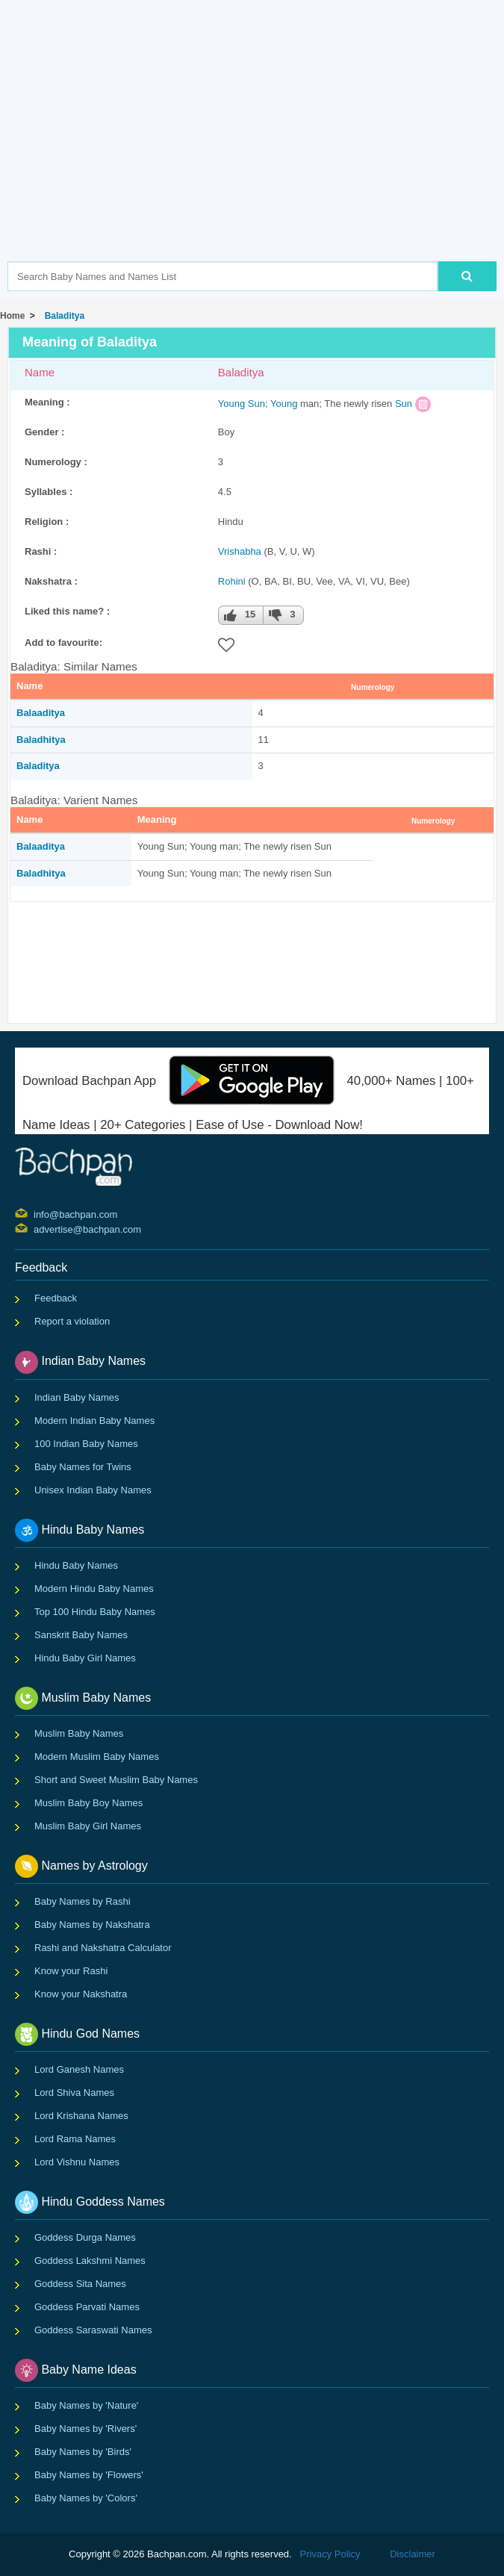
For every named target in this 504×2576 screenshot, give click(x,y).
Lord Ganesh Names (79, 2069)
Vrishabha (239, 551)
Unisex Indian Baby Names (93, 1490)
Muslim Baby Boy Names (88, 1802)
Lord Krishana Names (81, 2115)
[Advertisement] (255, 153)
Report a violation (72, 1321)
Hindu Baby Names (76, 1565)
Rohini (232, 581)
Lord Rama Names (75, 2138)
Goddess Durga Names (85, 2237)
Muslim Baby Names (78, 1733)
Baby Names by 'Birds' (82, 2451)
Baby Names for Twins (82, 1466)
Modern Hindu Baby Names (94, 1588)
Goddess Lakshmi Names (90, 2260)
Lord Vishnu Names (76, 2162)
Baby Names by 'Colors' (85, 2498)
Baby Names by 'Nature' (86, 2405)
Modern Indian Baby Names (94, 1420)
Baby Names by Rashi (82, 1901)
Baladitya (62, 316)
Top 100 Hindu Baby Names (94, 1611)
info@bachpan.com (35, 1213)
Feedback (55, 1298)
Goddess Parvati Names (87, 2306)
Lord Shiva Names (74, 2092)
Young (231, 403)
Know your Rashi (71, 1970)
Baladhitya (41, 739)
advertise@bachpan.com (35, 1228)
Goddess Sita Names (80, 2283)
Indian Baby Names (76, 1397)
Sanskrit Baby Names (81, 1634)
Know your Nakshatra (80, 1994)
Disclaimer (412, 2554)
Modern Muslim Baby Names (96, 1756)
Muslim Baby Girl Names (87, 1826)
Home (12, 316)
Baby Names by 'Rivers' (85, 2428)
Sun (256, 403)
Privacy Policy (330, 2554)
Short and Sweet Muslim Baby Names (116, 1779)
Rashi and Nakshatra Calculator (103, 1947)
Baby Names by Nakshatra (92, 1924)
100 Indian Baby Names (86, 1443)
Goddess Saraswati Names (93, 2330)
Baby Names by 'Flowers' (88, 2474)
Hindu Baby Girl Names (85, 1658)
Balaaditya (40, 712)
